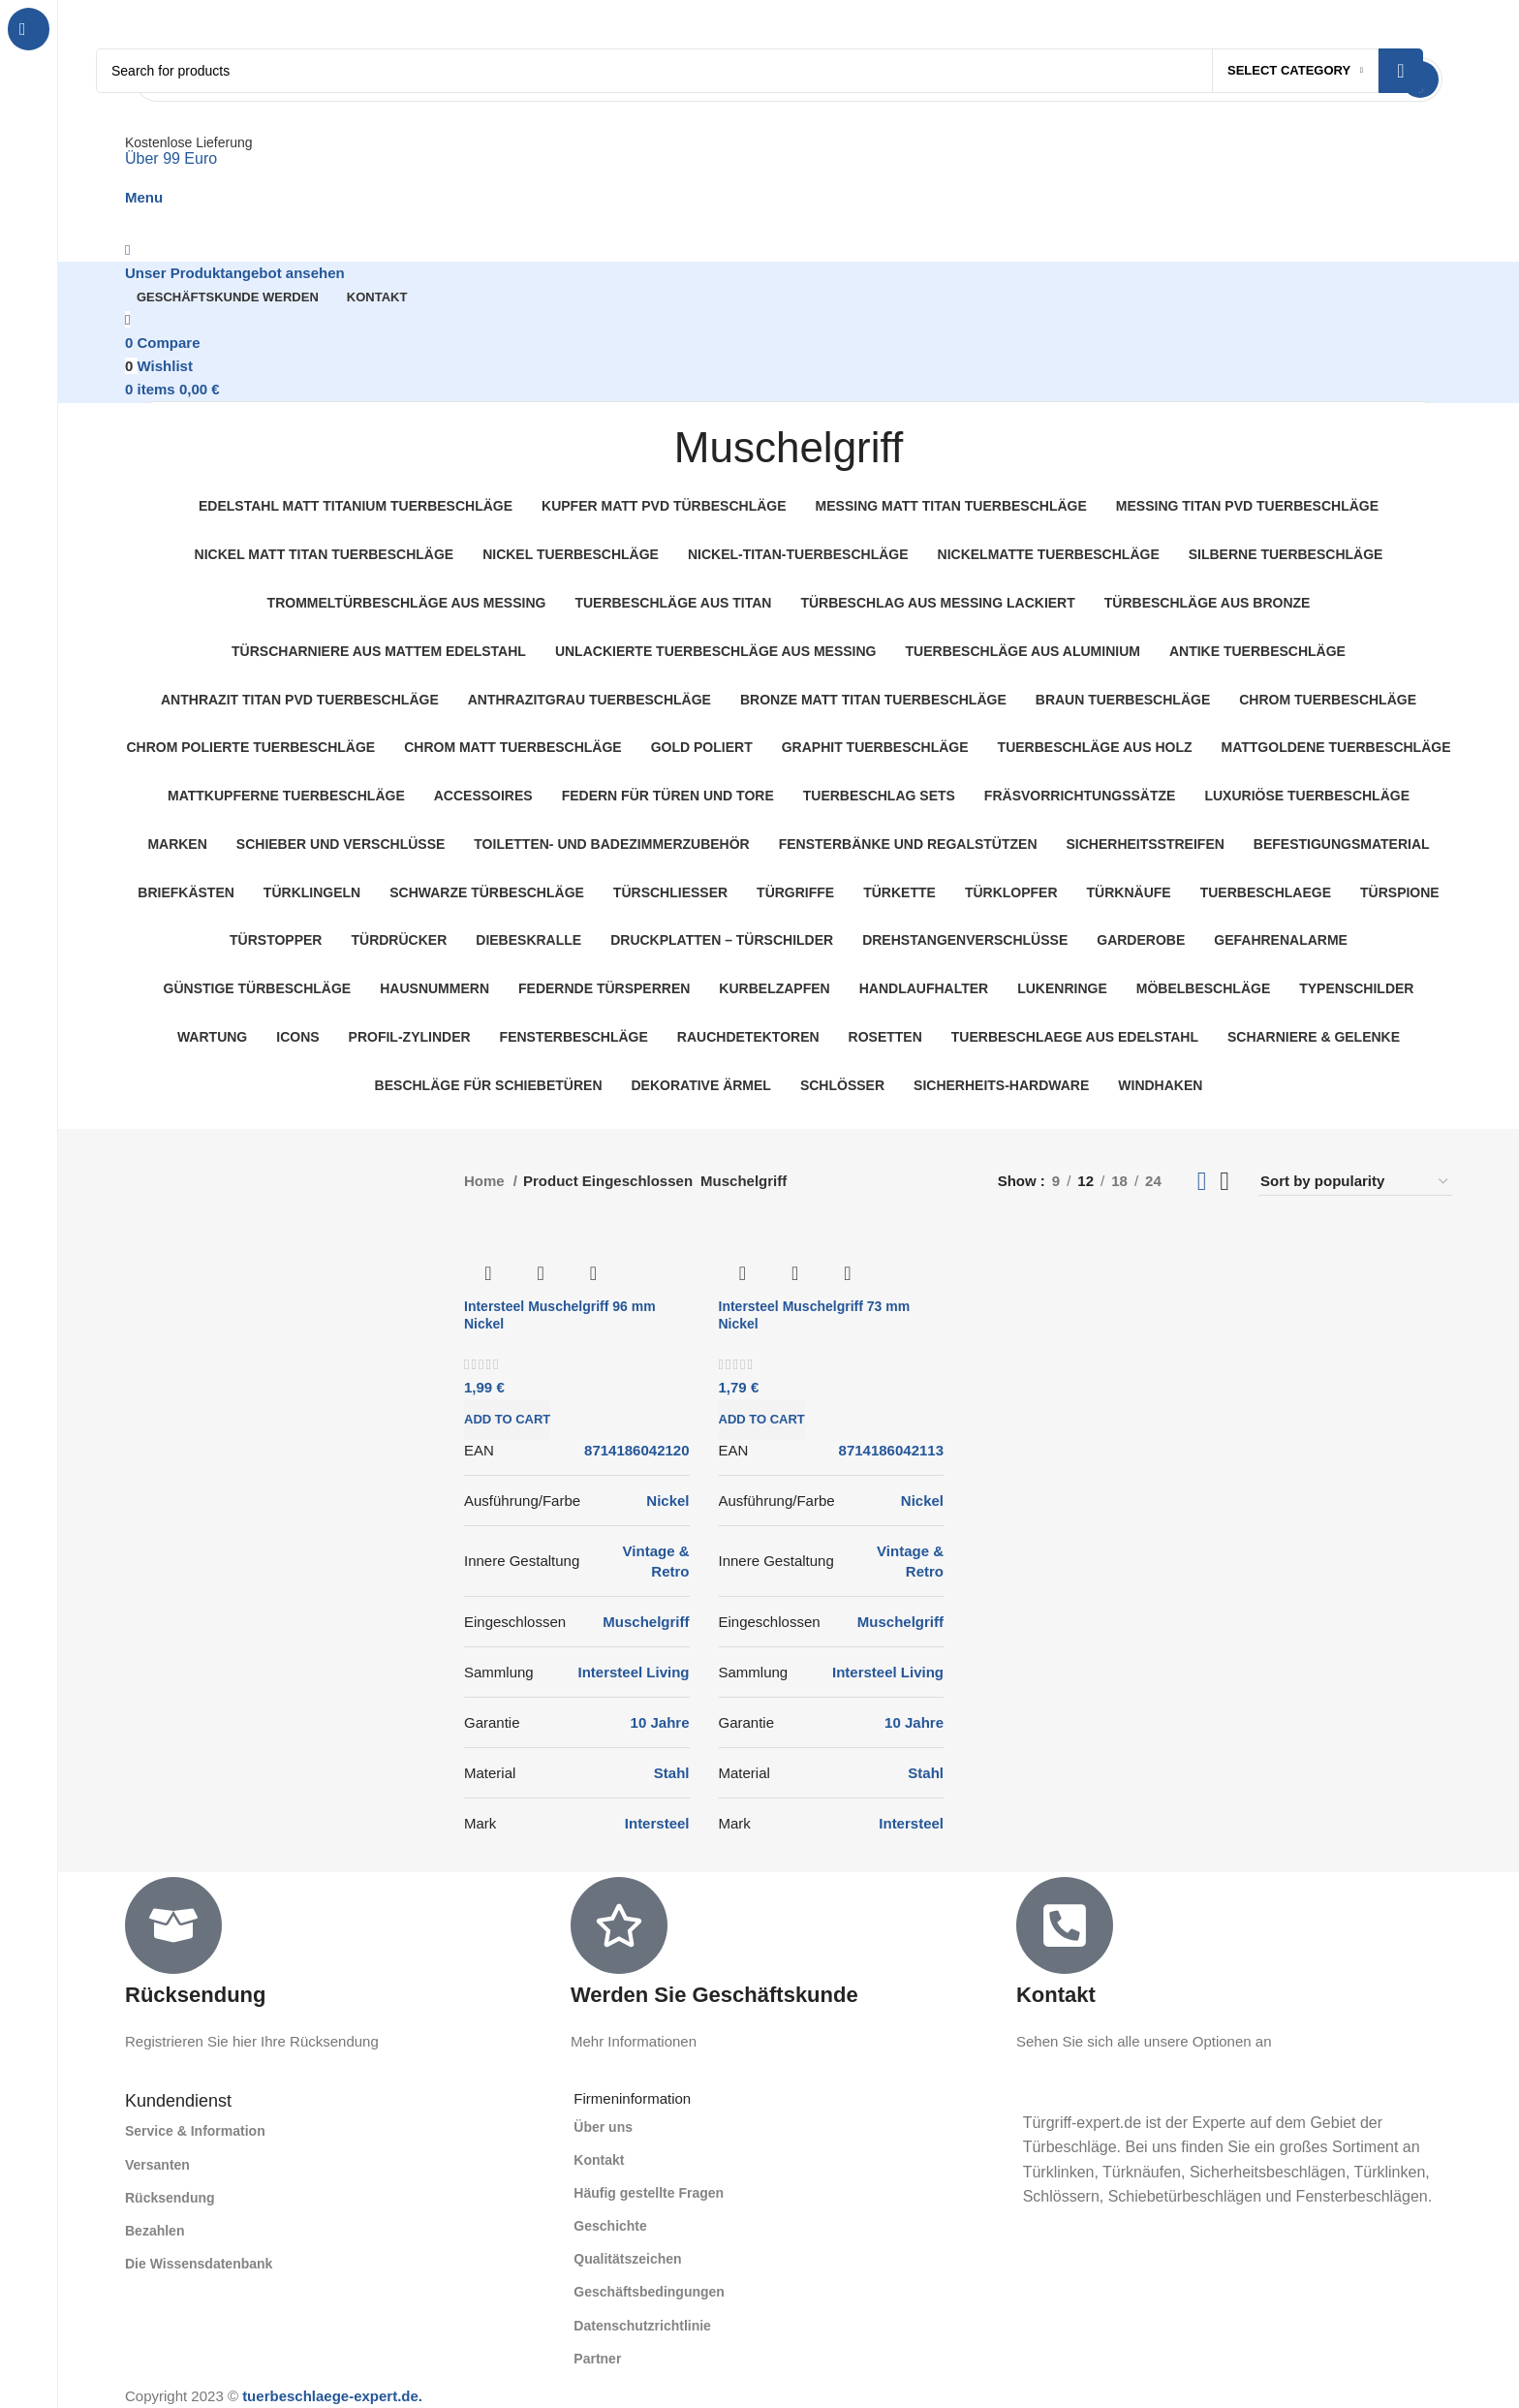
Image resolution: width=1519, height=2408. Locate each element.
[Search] (759, 70)
